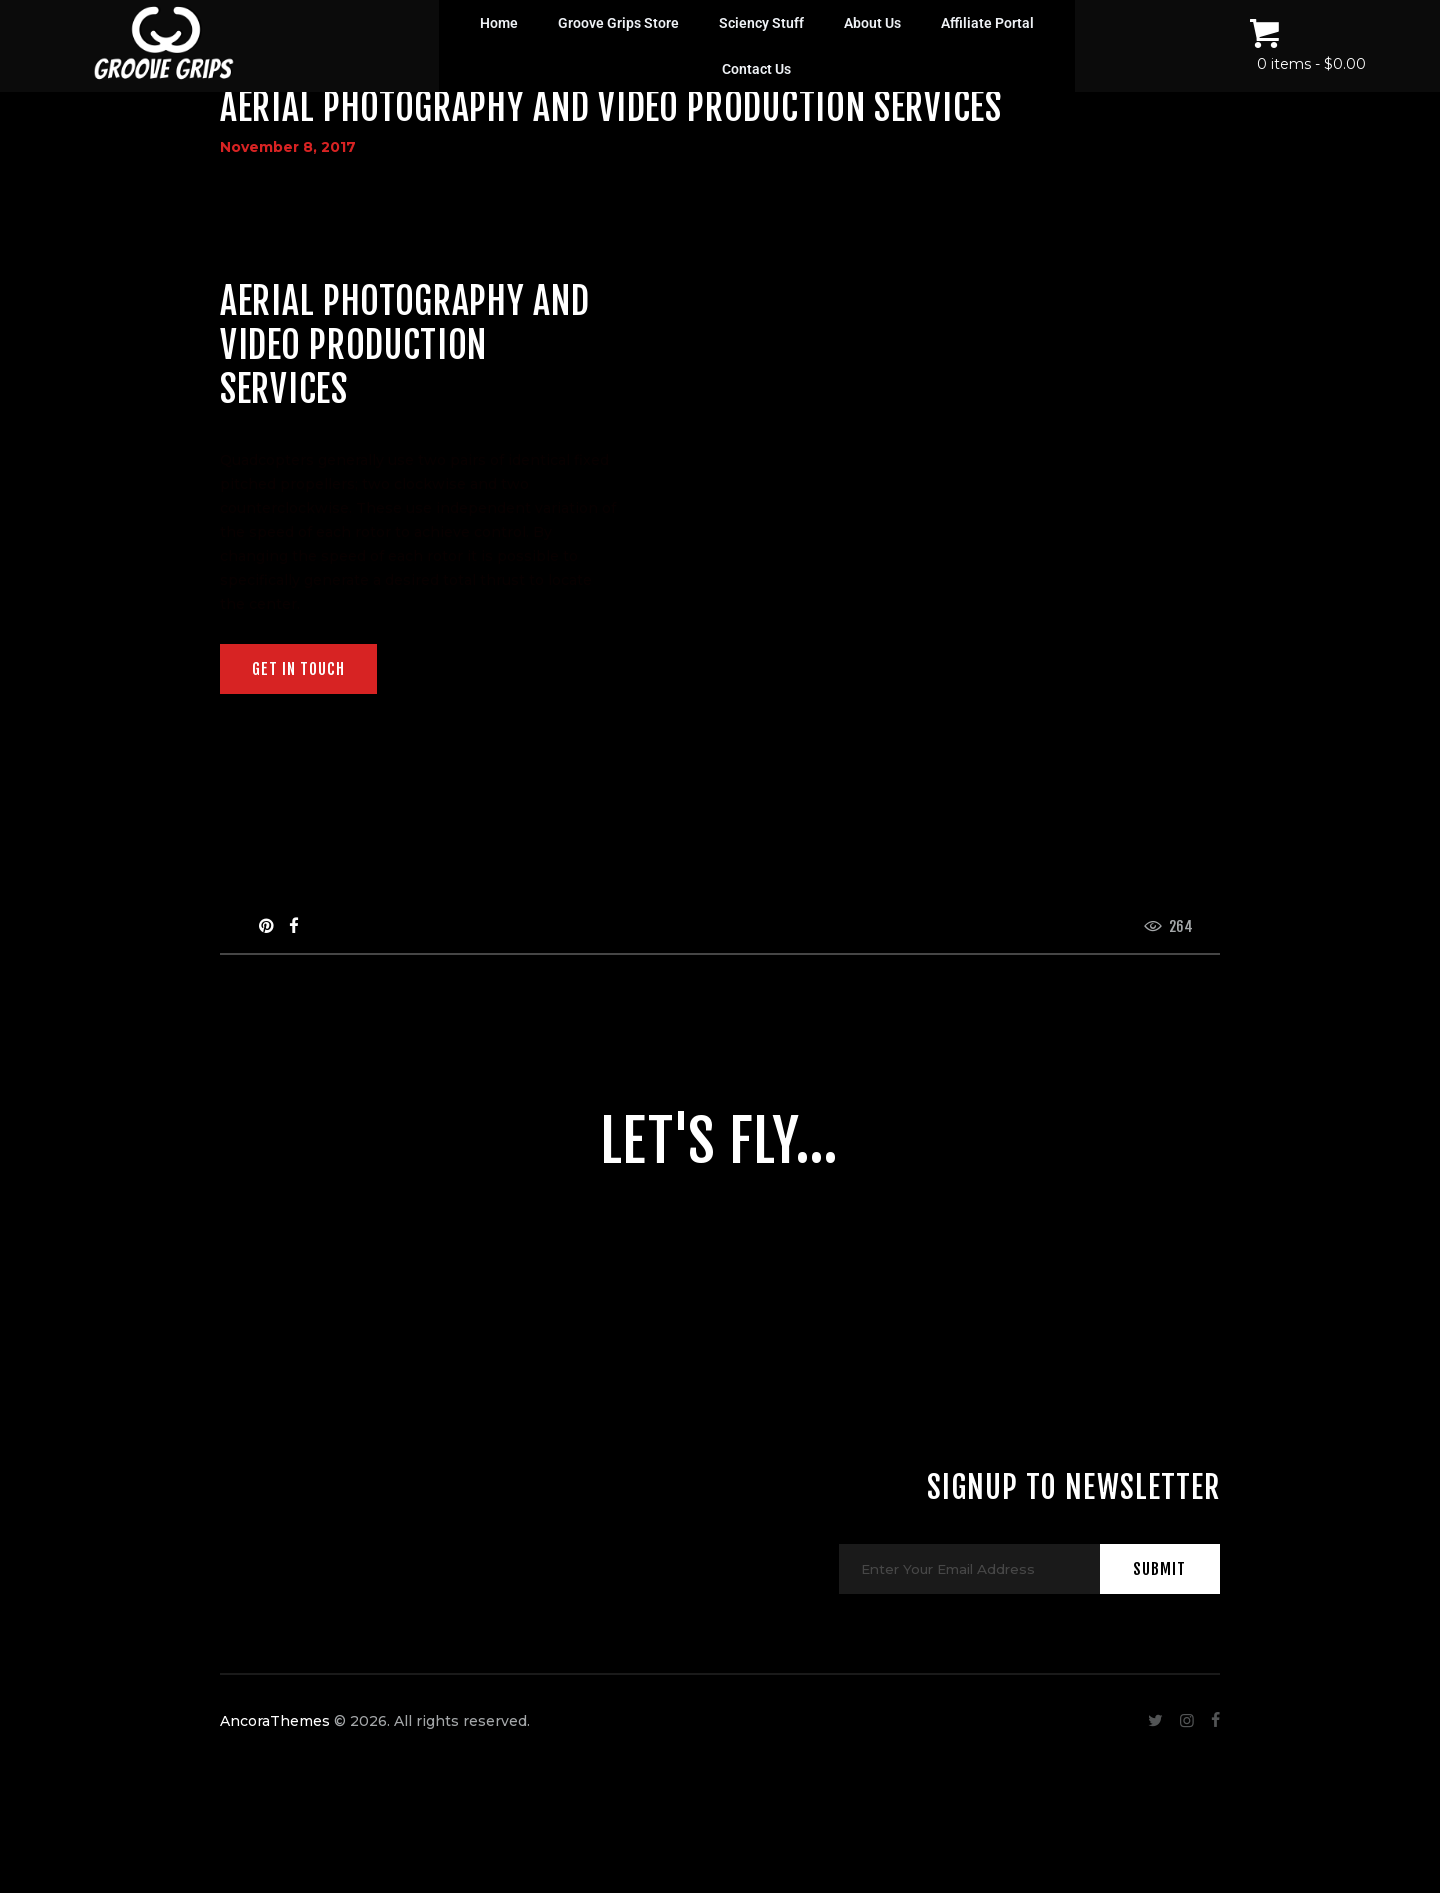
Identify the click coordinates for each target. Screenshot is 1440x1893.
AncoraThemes (275, 1770)
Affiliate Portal (987, 23)
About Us (872, 23)
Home (499, 23)
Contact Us (756, 69)
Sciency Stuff (761, 23)
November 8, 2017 (288, 147)
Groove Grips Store (618, 23)
